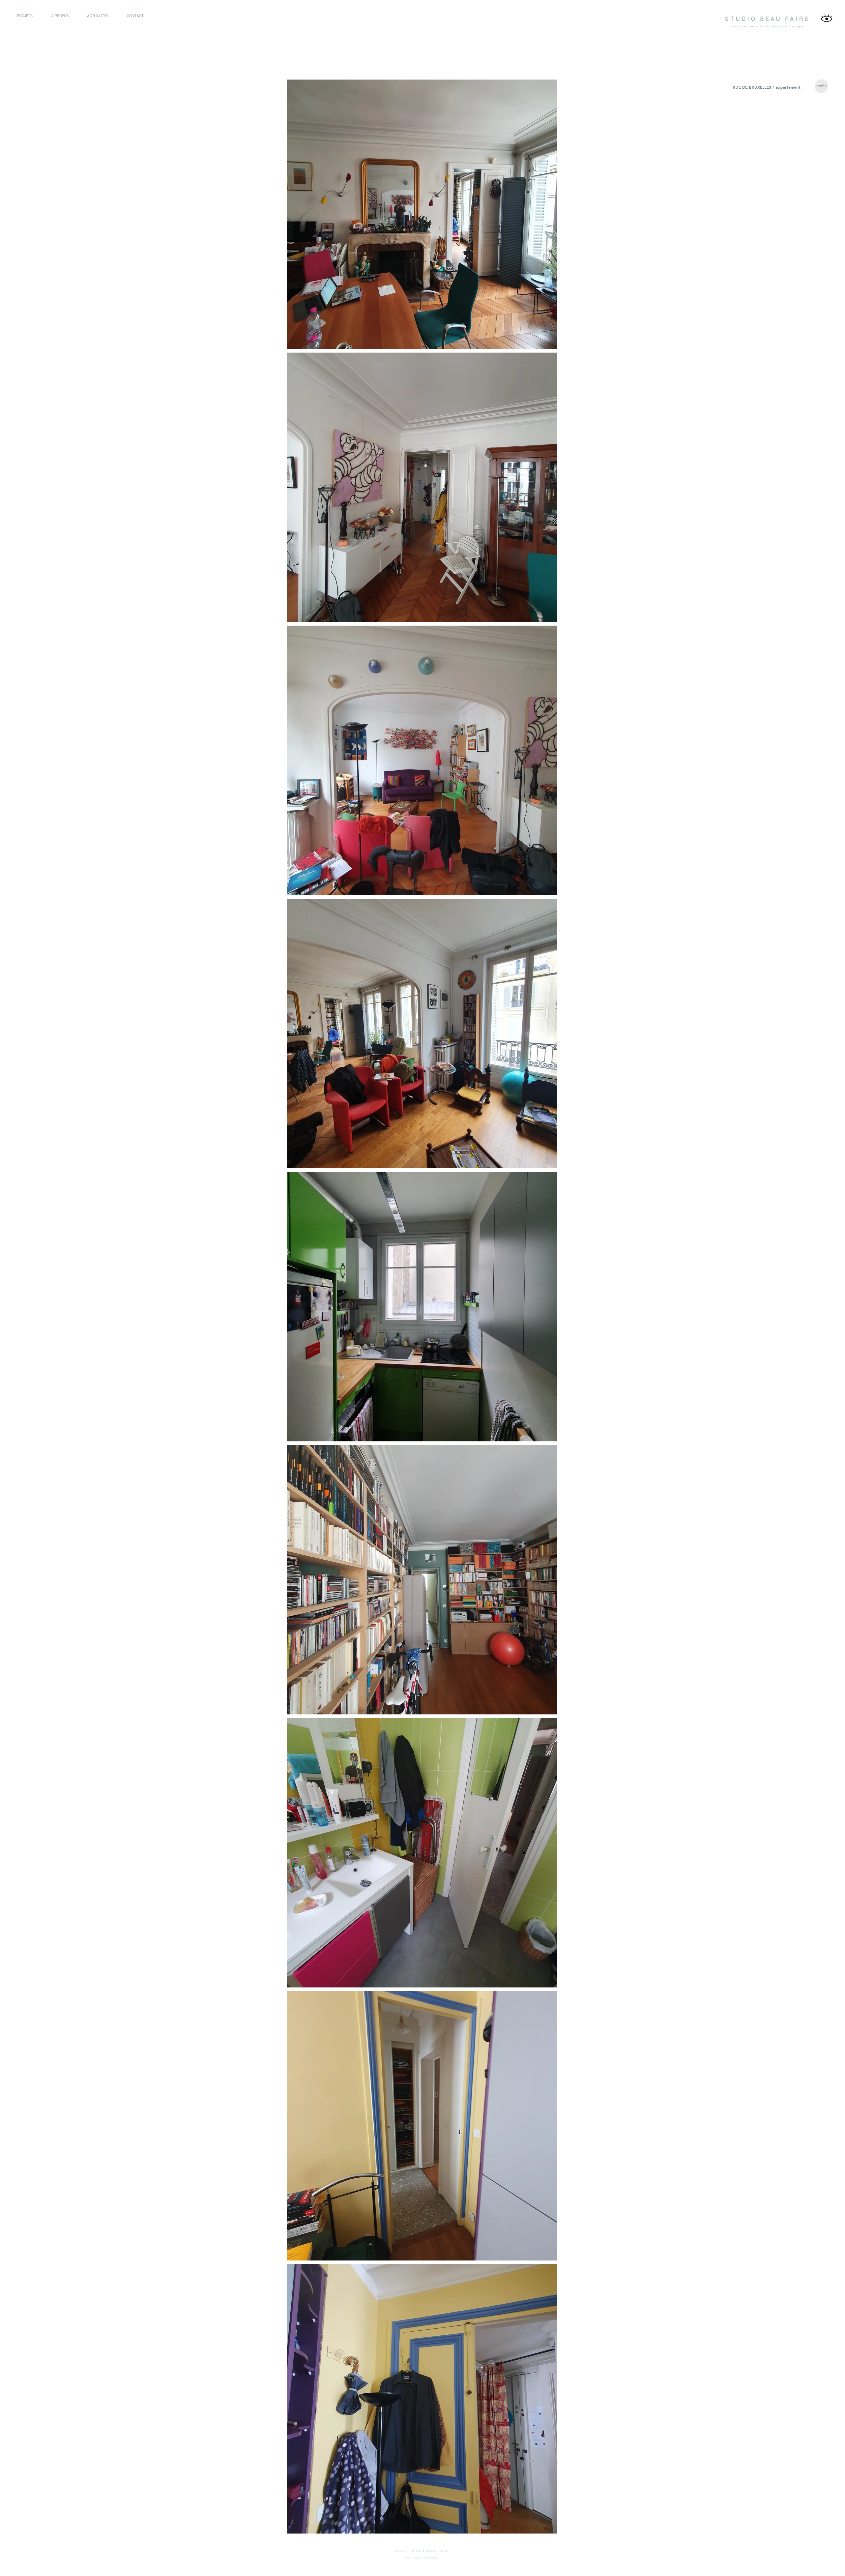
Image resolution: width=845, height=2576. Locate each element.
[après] (821, 86)
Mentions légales (421, 2557)
